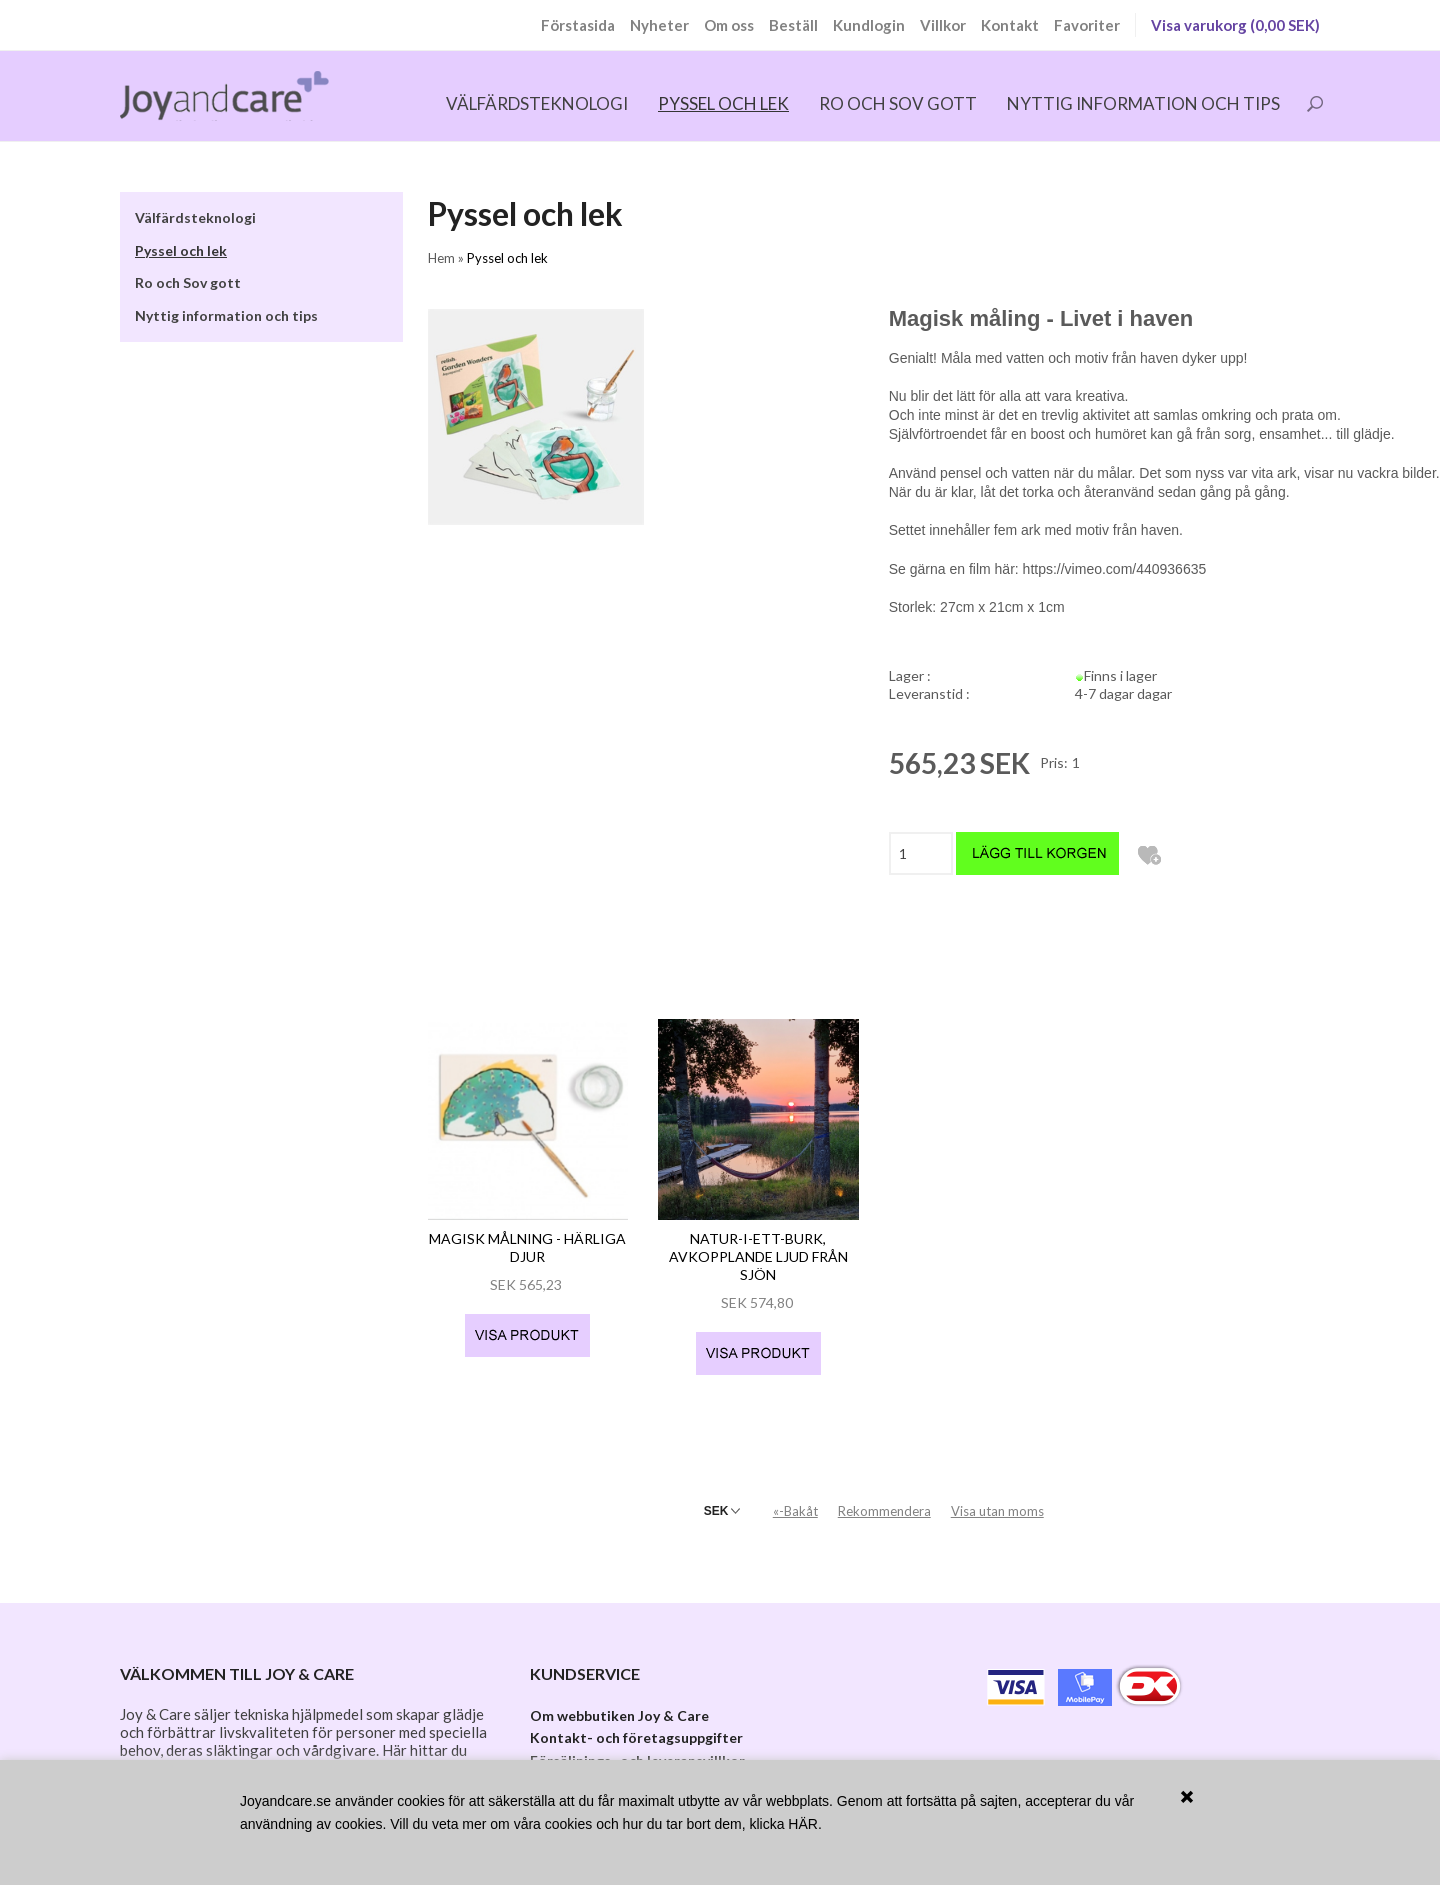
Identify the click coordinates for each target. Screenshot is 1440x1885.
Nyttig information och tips (1143, 103)
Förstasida (578, 25)
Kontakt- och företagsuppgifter (636, 1723)
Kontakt (1010, 25)
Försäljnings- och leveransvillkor (637, 1746)
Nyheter (659, 25)
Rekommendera (884, 1497)
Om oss (729, 25)
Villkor (943, 25)
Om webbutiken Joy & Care (619, 1701)
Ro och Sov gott (898, 103)
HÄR (803, 1824)
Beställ (793, 25)
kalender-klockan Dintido (308, 1755)
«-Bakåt (795, 1497)
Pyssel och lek (723, 103)
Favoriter (1087, 25)
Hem (441, 258)
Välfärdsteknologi (537, 103)
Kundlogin (869, 25)
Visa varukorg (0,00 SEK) (1235, 25)
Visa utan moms (997, 1497)
